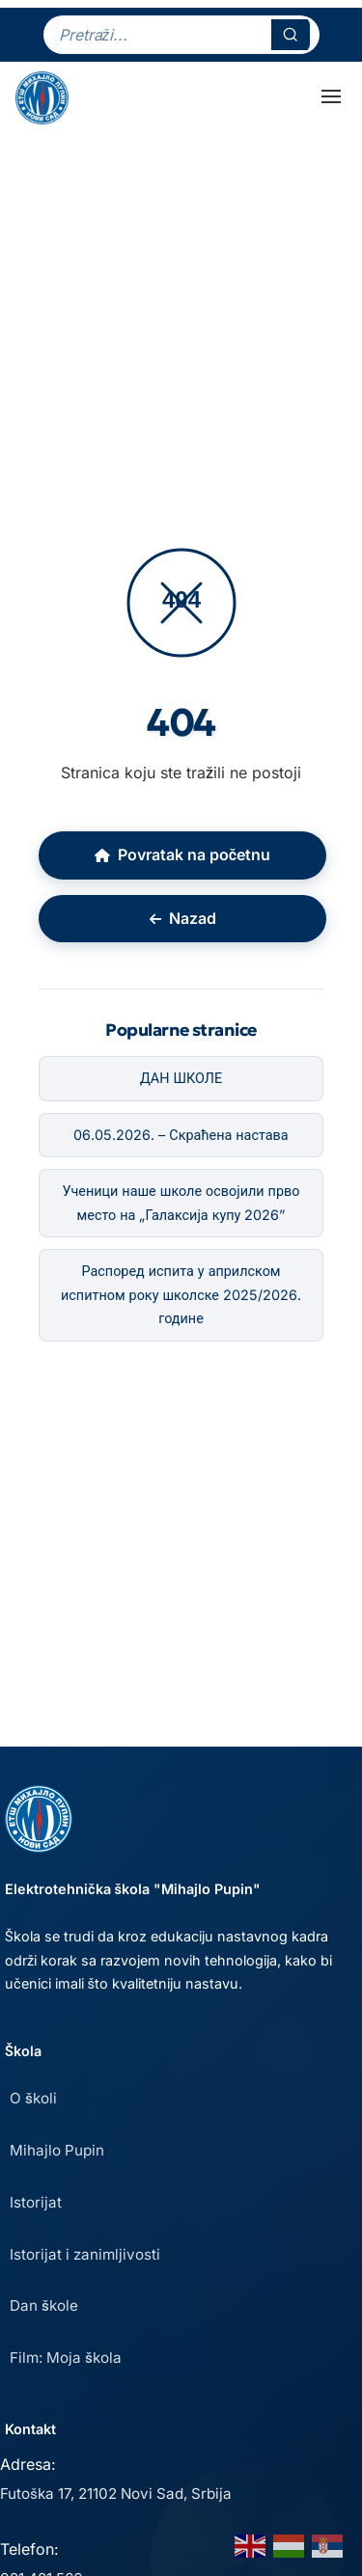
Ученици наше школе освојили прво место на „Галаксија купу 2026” (181, 1202)
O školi (33, 2098)
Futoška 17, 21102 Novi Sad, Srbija (116, 2493)
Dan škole (44, 2305)
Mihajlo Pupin (57, 2150)
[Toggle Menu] (331, 96)
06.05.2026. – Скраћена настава (180, 1134)
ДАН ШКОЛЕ (181, 1078)
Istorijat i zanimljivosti (85, 2254)
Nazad (183, 918)
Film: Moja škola (66, 2357)
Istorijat (36, 2202)
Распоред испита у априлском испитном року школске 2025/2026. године (181, 1294)
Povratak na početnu (182, 854)
